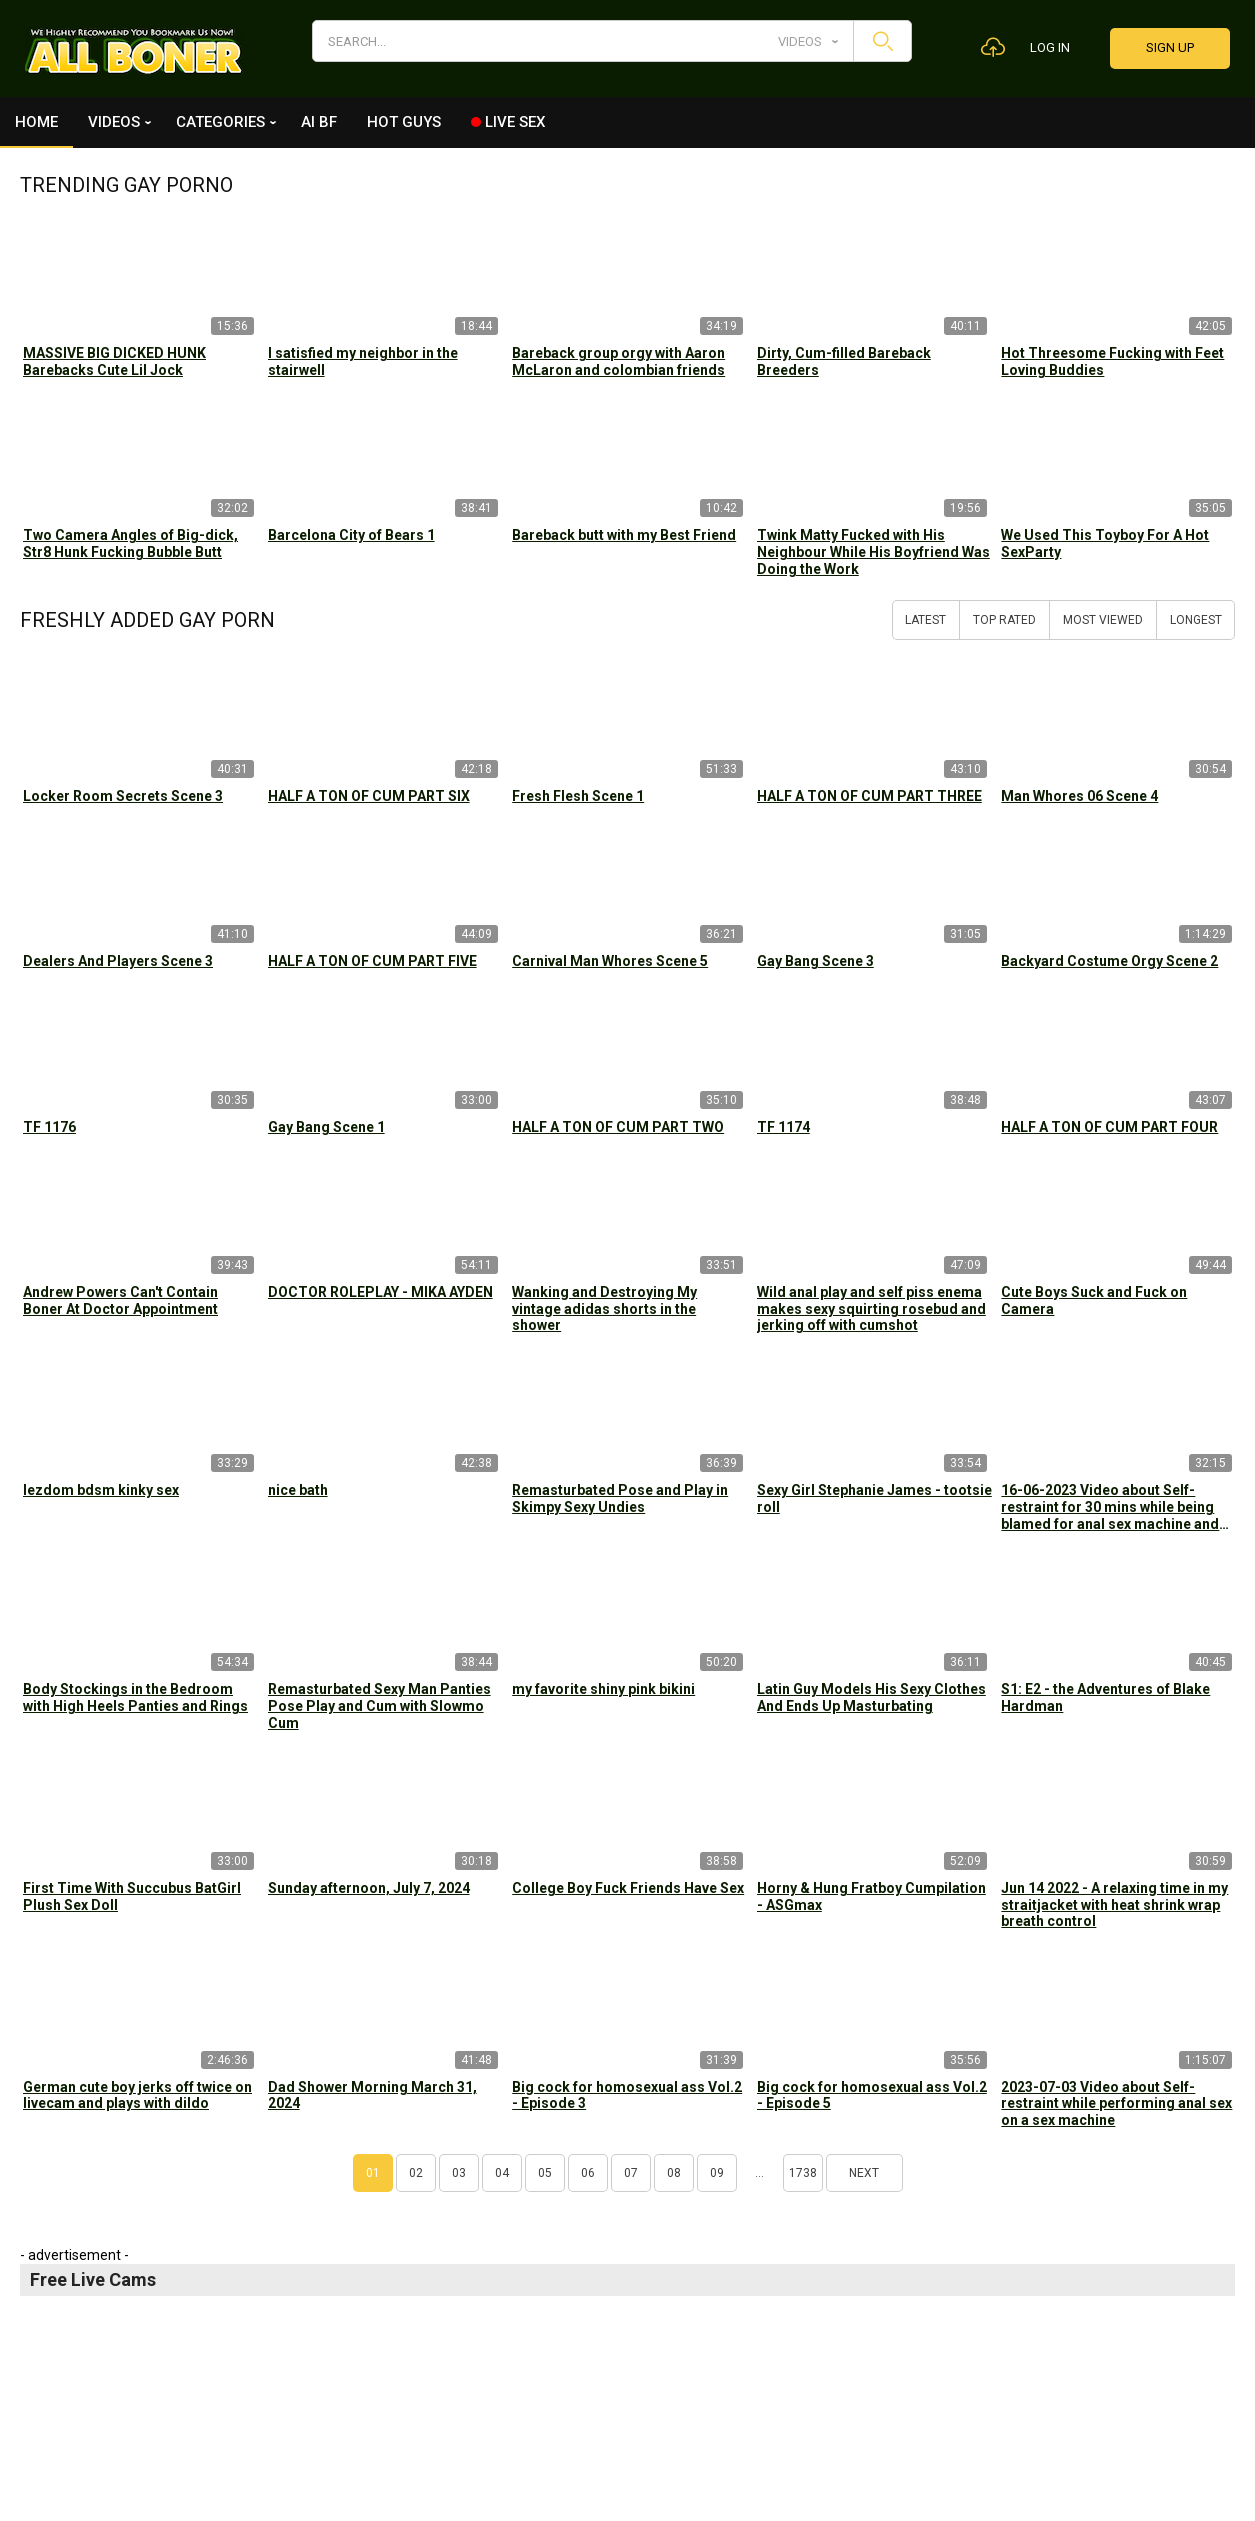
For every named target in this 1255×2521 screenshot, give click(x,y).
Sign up (1170, 47)
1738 (803, 2173)
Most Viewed (1103, 620)
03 (459, 2173)
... (759, 2173)
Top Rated (1004, 620)
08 (674, 2173)
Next (864, 2173)
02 (416, 2173)
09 (717, 2173)
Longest (1196, 620)
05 (545, 2173)
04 (502, 2173)
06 (588, 2173)
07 (631, 2173)
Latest (925, 620)
